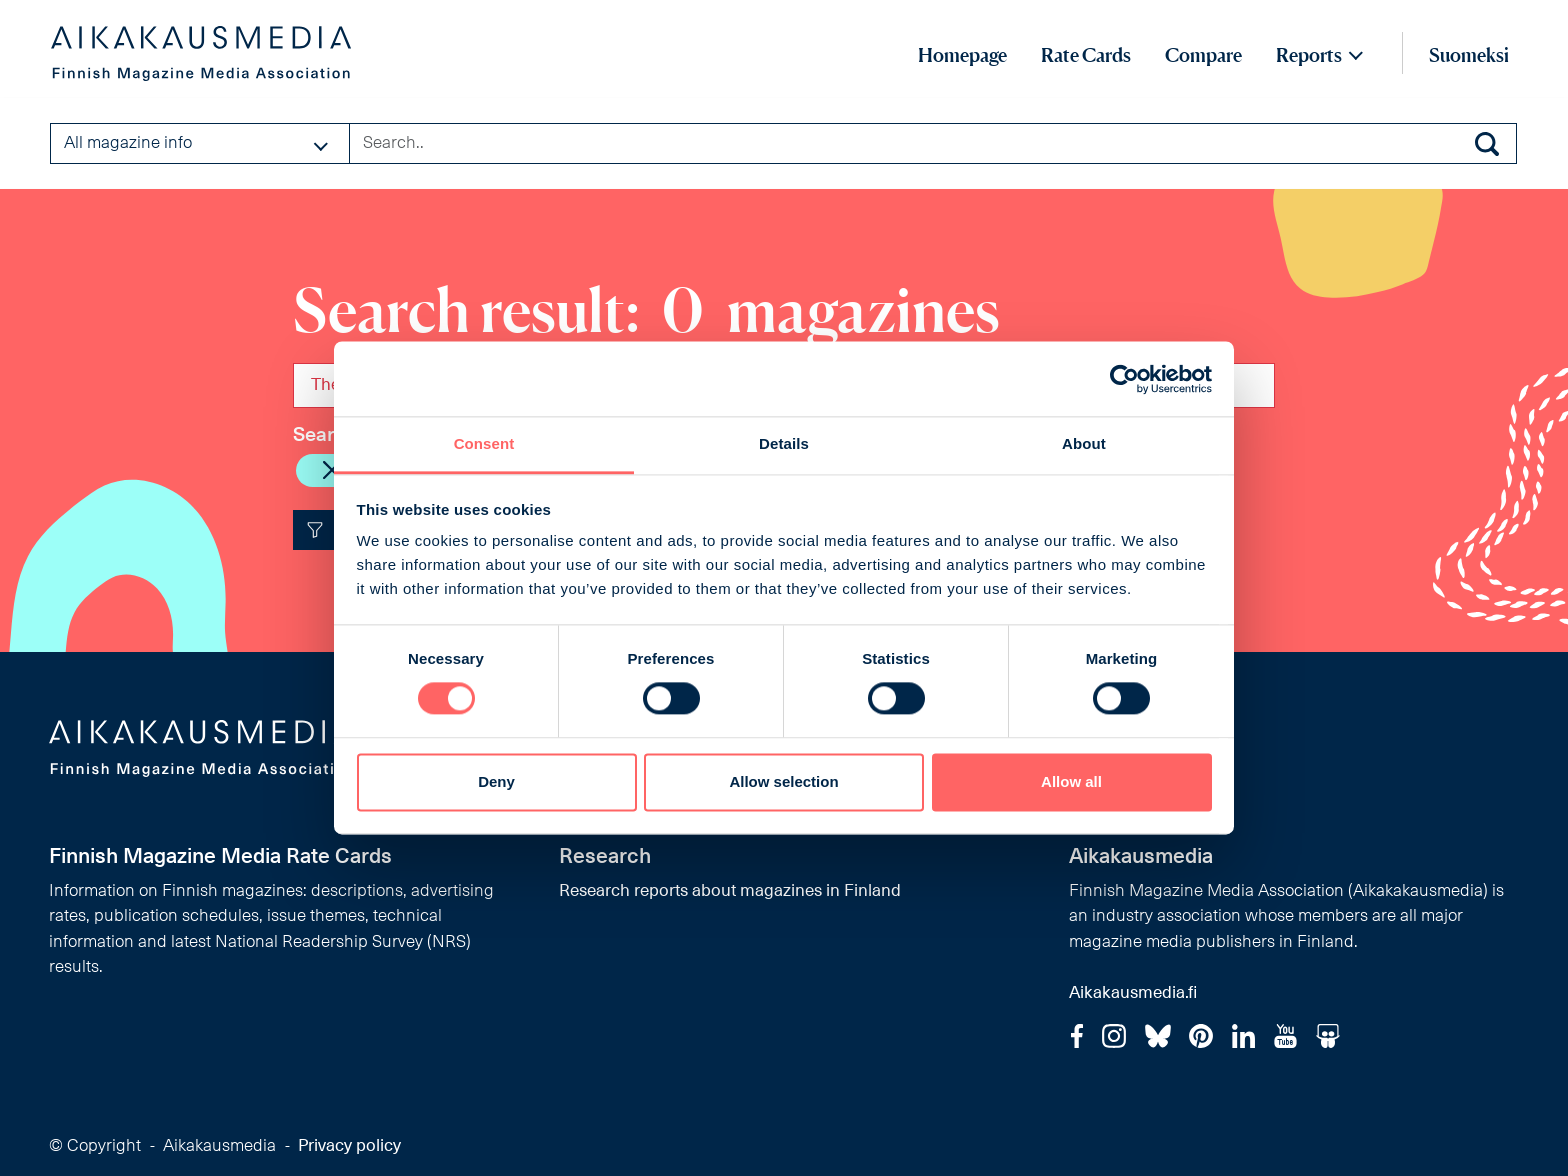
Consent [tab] (484, 443)
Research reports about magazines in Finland (730, 891)
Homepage (962, 55)
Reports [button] (1309, 55)
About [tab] (1084, 443)
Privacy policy (349, 1146)
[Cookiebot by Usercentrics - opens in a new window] (1124, 379)
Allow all (1071, 781)
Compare (1203, 55)
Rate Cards (1086, 55)
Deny (496, 781)
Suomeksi (1469, 55)
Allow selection (783, 781)
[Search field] (933, 143)
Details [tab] (784, 443)
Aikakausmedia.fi (1133, 993)
